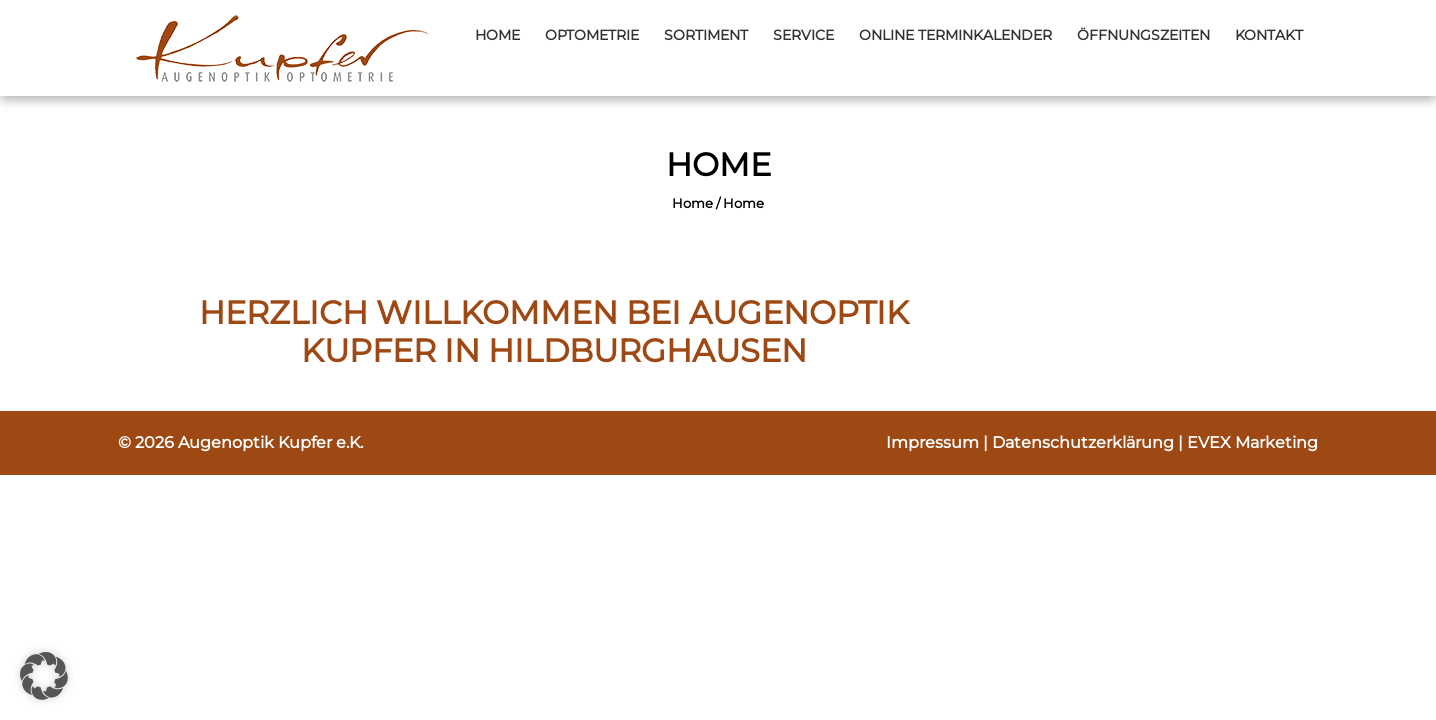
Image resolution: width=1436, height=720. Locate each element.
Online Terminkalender (955, 35)
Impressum (934, 442)
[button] (44, 676)
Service (803, 35)
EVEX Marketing (1252, 442)
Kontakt (1269, 35)
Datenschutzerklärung (1085, 442)
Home (497, 35)
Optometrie (592, 35)
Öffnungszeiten (1143, 35)
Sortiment (706, 35)
